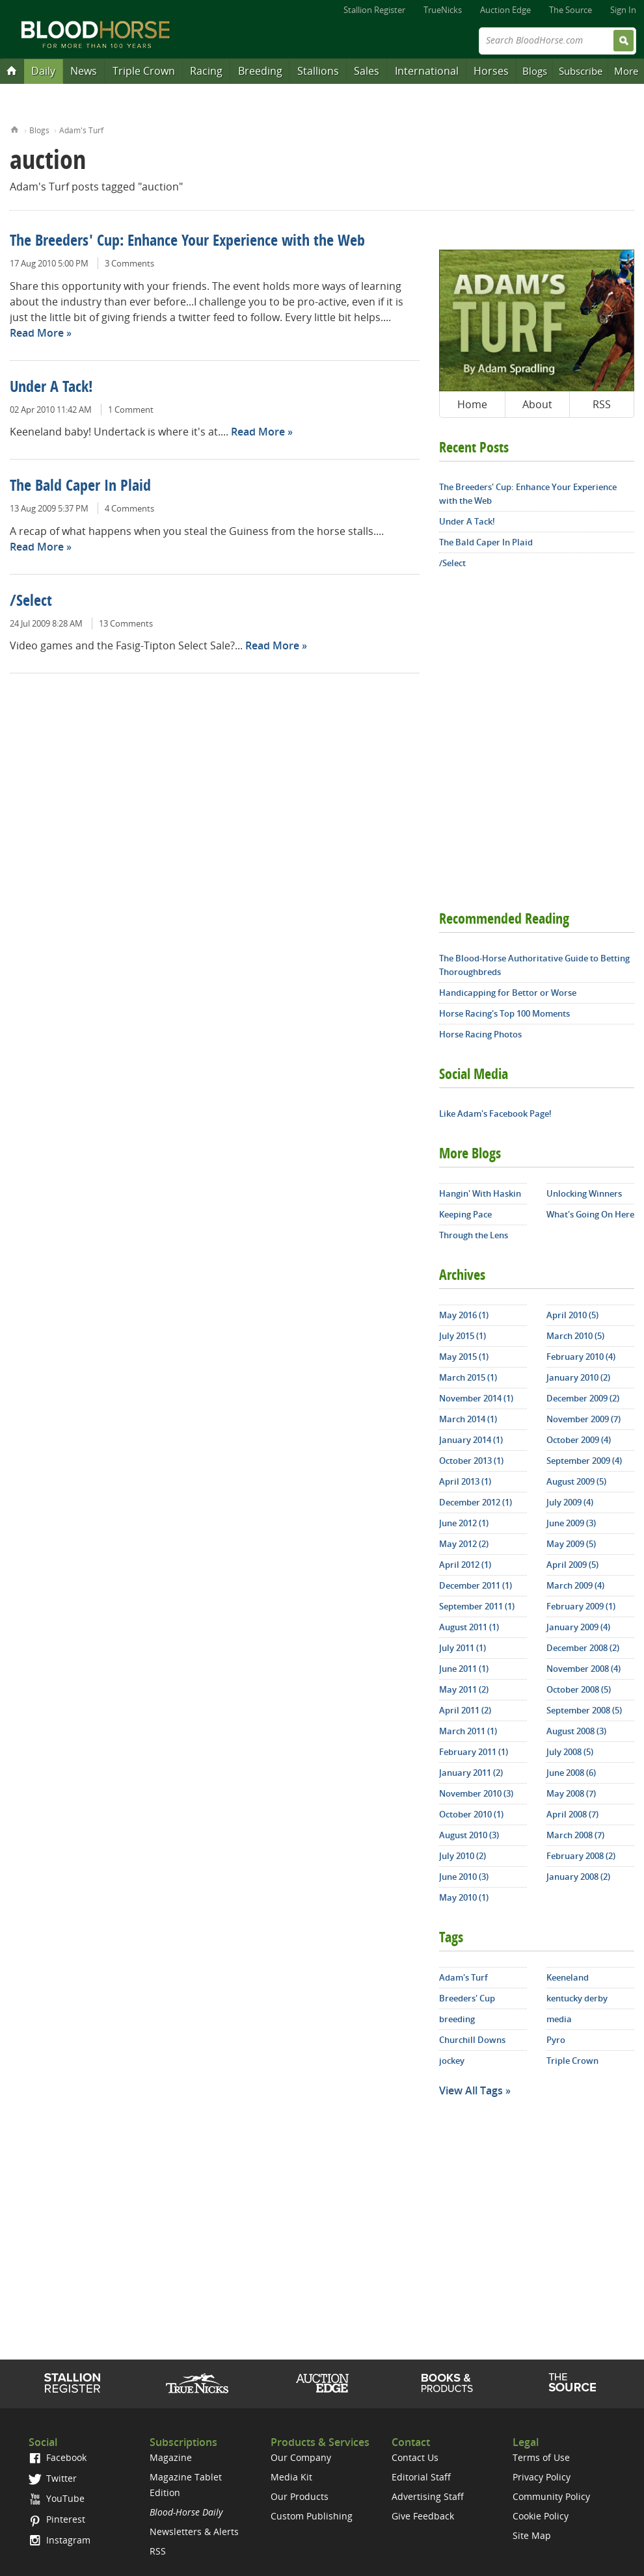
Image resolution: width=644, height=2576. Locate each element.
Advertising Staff (428, 2496)
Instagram (59, 2540)
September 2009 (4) (584, 1460)
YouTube (57, 2498)
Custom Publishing (312, 2516)
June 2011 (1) (464, 1668)
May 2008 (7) (571, 1793)
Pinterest (57, 2519)
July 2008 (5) (569, 1752)
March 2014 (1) (468, 1419)
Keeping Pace (465, 1214)
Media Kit (291, 2477)
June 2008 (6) (571, 1772)
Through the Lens (473, 1235)
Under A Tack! (51, 388)
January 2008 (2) (578, 1876)
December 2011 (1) (475, 1585)
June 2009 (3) (571, 1523)
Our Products (300, 2496)
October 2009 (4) (578, 1440)
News (83, 71)
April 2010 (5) (572, 1315)
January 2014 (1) (471, 1440)
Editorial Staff (421, 2477)
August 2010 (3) (469, 1835)
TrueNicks (442, 10)
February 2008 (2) (580, 1856)
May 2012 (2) (464, 1544)
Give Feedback (423, 2516)
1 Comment (131, 409)
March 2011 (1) (468, 1731)
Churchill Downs (472, 2040)
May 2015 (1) (464, 1356)
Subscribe (580, 70)
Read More (37, 333)
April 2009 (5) (572, 1564)
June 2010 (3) (464, 1876)
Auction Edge (505, 10)
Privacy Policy (541, 2477)
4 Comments (129, 508)
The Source (570, 10)
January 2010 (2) (578, 1377)
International (427, 71)
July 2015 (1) (462, 1336)
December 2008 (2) (582, 1648)
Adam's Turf (81, 130)
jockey (451, 2060)
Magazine (171, 2457)
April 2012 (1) (465, 1564)
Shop (447, 2383)
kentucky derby (577, 1998)
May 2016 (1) (464, 1315)
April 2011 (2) (465, 1710)
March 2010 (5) (575, 1336)
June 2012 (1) (464, 1523)
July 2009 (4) (569, 1502)
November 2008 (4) (583, 1668)
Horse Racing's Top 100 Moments (504, 1013)
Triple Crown (144, 71)
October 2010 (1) (471, 1814)
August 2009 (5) (576, 1481)
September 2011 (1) (477, 1606)
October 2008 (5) (578, 1689)
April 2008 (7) (572, 1814)
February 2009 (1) (580, 1606)
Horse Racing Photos (480, 1034)
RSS (602, 404)
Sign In (623, 10)
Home (15, 128)
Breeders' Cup (467, 1998)
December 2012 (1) (475, 1502)
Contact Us (415, 2457)
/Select (31, 602)
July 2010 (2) (462, 1856)
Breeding (260, 71)
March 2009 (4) (575, 1585)
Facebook (58, 2457)
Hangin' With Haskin (480, 1193)
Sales (366, 71)
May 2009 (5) (571, 1544)
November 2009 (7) (583, 1419)
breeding (457, 2019)
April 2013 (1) (465, 1481)
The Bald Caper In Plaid (80, 487)
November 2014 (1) (476, 1398)
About (537, 404)
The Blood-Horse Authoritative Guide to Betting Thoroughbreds (534, 965)
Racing (206, 71)
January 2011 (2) (471, 1772)
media (559, 2019)
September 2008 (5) (584, 1710)
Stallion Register (374, 10)
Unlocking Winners (584, 1193)
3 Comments (129, 263)
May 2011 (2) (464, 1689)
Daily (43, 71)
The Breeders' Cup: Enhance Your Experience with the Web (187, 242)
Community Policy (551, 2496)
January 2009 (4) (578, 1627)
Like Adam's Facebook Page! (495, 1113)
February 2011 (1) (473, 1752)
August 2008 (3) (576, 1731)
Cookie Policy (541, 2516)
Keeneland (567, 1977)
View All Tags (471, 2090)
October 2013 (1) (471, 1460)
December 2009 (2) (582, 1398)
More (626, 70)
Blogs (534, 70)
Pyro (555, 2040)
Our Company (301, 2457)
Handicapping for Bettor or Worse (507, 992)
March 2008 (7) (575, 1835)
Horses (491, 71)
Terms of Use (541, 2457)
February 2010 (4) (580, 1356)
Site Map (532, 2535)
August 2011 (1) (469, 1627)
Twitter (53, 2478)
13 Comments (126, 623)
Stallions (318, 71)
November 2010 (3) (476, 1793)
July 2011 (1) (462, 1648)
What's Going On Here (590, 1214)
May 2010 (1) (464, 1897)
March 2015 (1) (468, 1377)
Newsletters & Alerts (194, 2531)
